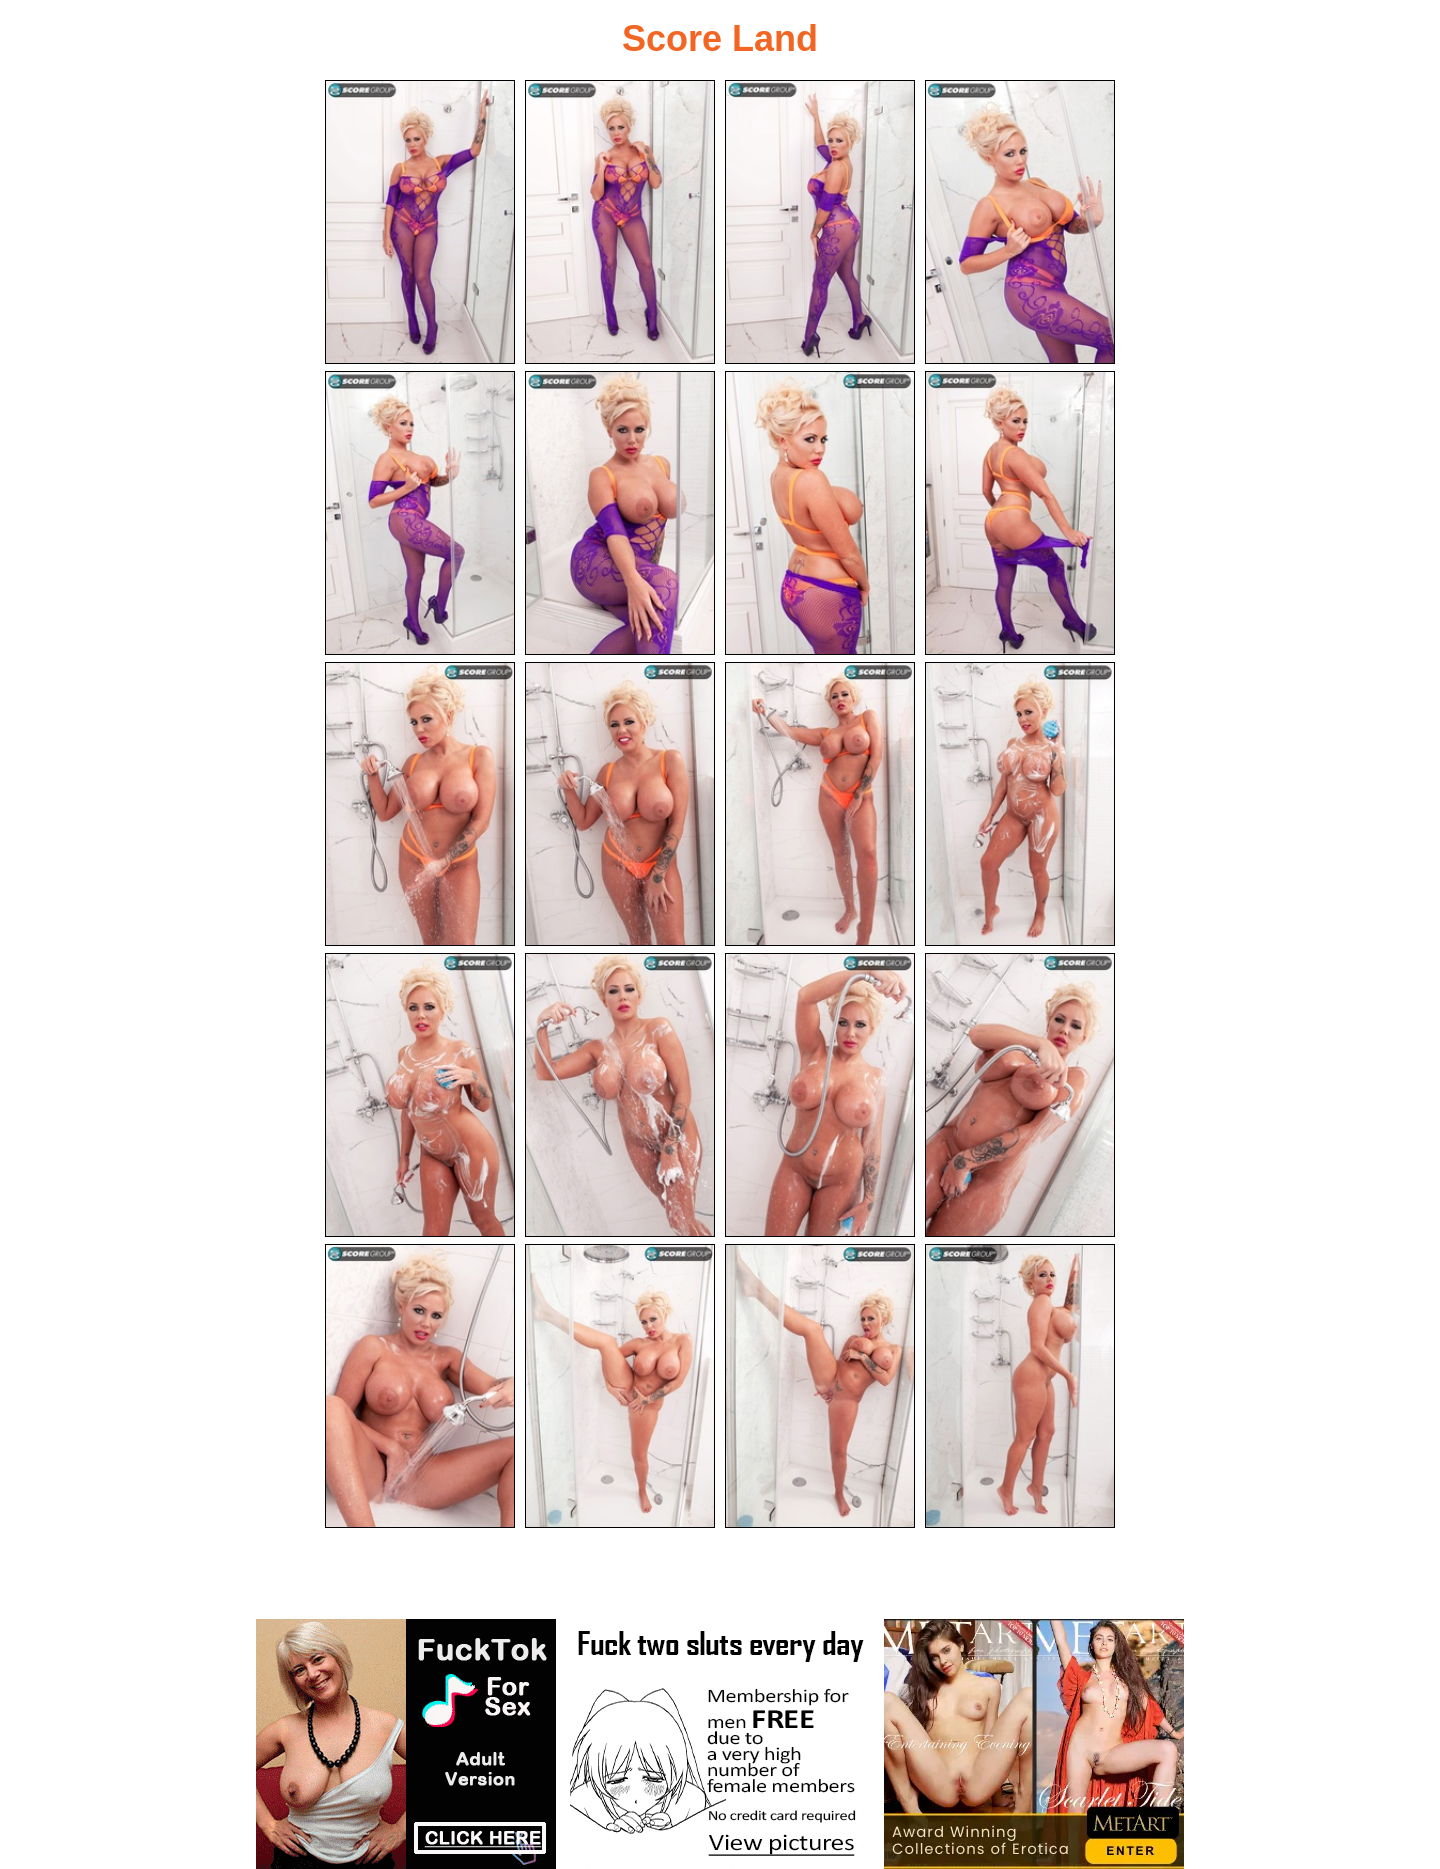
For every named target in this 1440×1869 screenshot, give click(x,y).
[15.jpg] (820, 1095)
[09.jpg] (420, 804)
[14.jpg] (620, 1095)
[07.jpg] (820, 513)
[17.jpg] (420, 1386)
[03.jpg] (820, 222)
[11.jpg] (820, 804)
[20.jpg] (1020, 1386)
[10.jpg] (620, 804)
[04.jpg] (1020, 222)
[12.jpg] (1020, 804)
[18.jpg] (620, 1386)
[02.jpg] (620, 222)
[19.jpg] (820, 1386)
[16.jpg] (1020, 1095)
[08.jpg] (1020, 513)
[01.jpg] (420, 222)
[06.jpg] (620, 513)
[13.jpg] (420, 1095)
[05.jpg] (420, 513)
